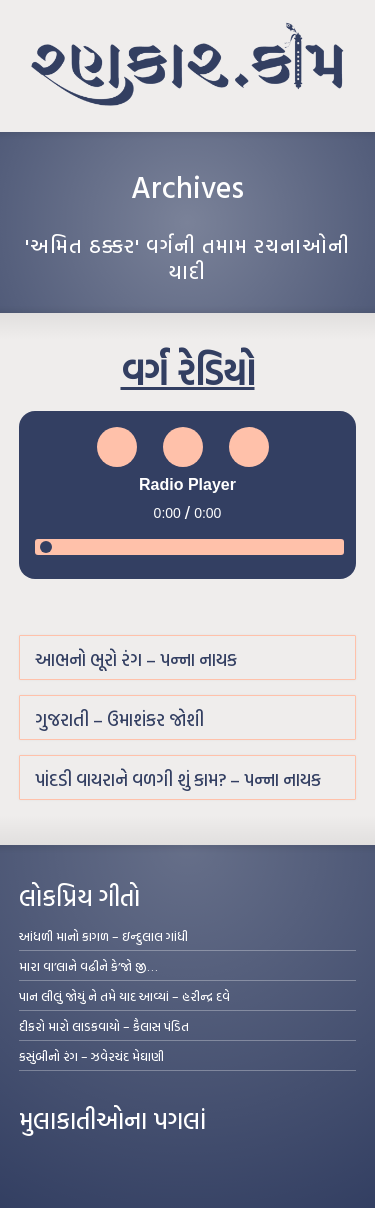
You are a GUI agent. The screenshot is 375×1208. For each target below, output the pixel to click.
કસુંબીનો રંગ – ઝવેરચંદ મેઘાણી (91, 1056)
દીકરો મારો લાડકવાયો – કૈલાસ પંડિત (104, 1026)
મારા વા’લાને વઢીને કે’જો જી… (88, 966)
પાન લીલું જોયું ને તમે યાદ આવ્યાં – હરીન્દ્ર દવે (124, 996)
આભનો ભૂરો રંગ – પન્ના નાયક (136, 659)
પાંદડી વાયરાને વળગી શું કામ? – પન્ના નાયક (178, 779)
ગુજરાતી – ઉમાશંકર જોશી (119, 719)
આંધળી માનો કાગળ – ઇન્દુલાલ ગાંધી (103, 936)
